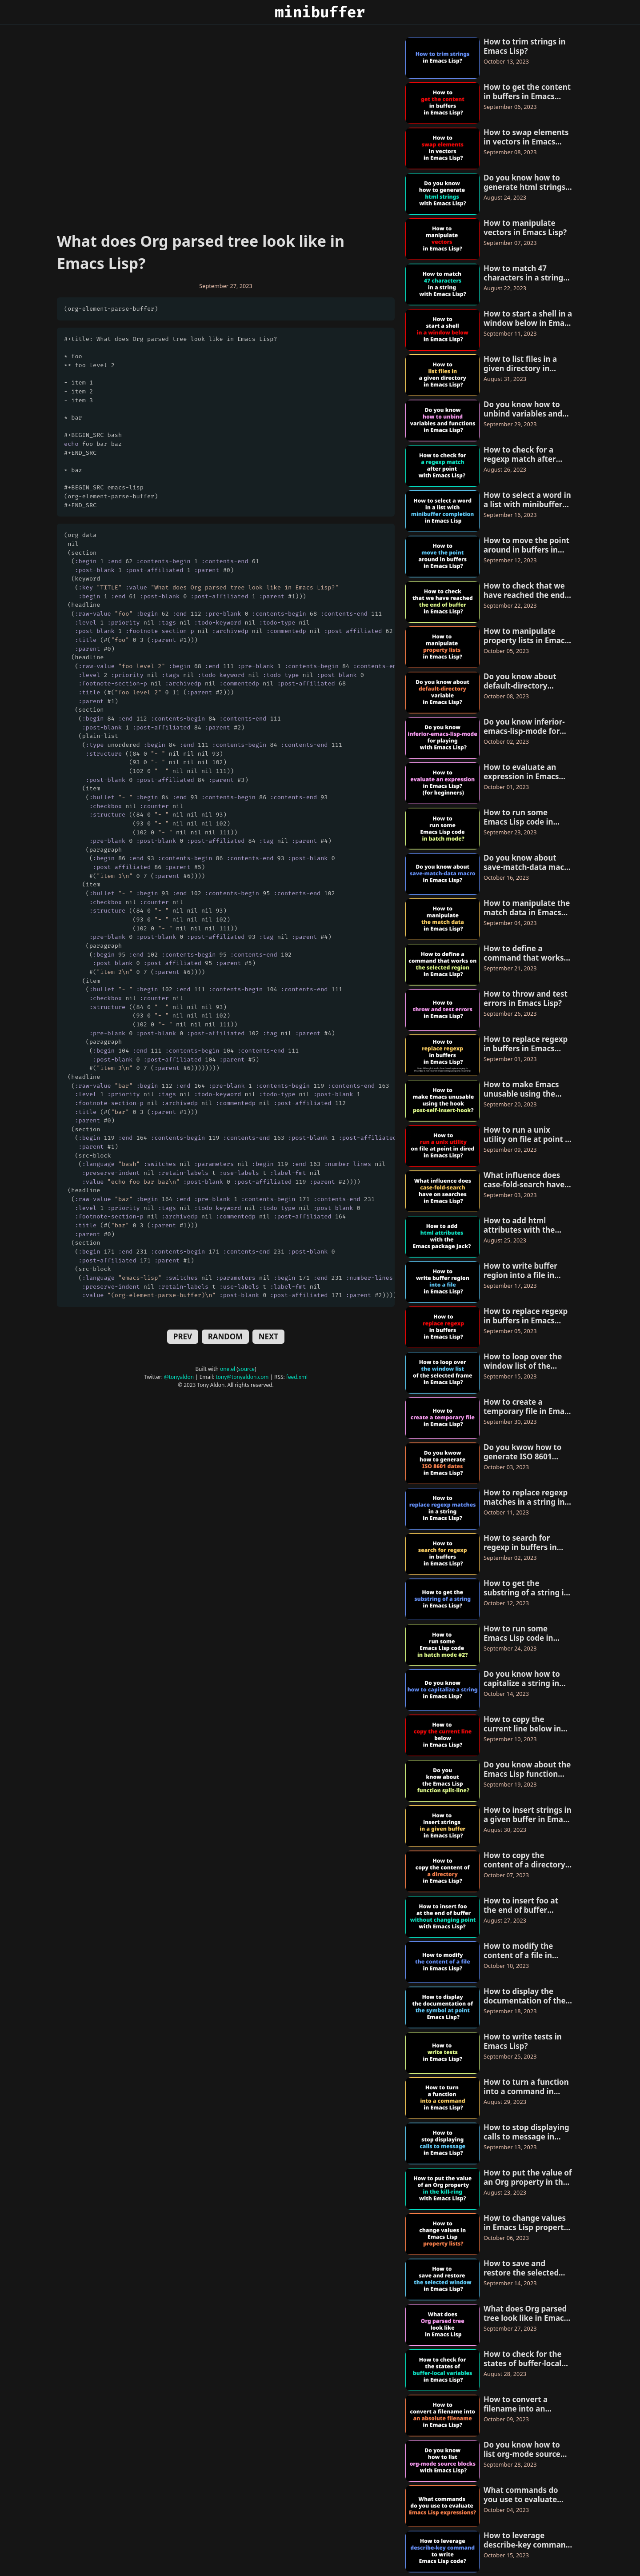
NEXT (268, 1336)
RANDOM (225, 1336)
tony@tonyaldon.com (242, 1376)
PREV (182, 1336)
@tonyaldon (179, 1376)
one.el (227, 1368)
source (246, 1368)
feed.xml (297, 1376)
